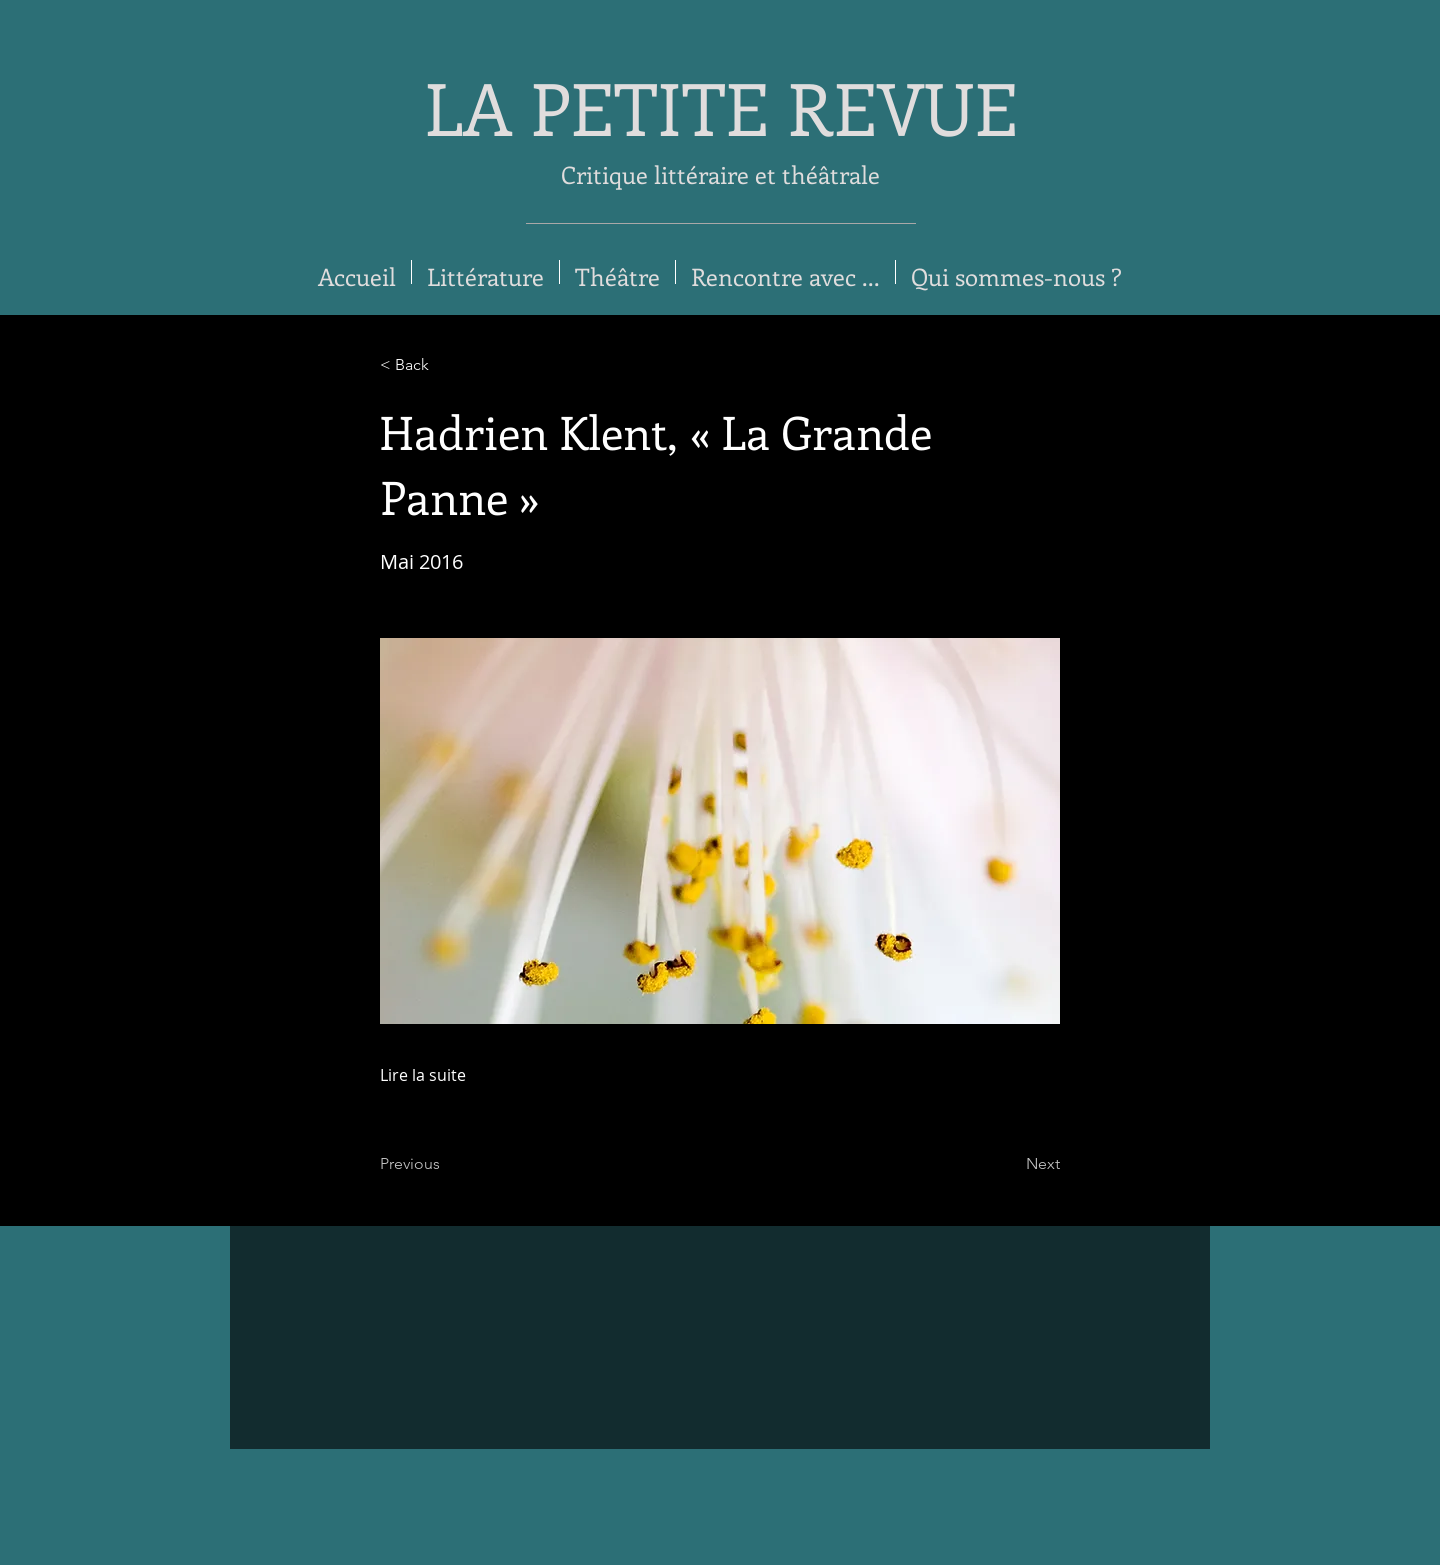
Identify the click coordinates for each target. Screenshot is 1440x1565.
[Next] (1010, 1164)
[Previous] (446, 1164)
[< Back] (446, 365)
